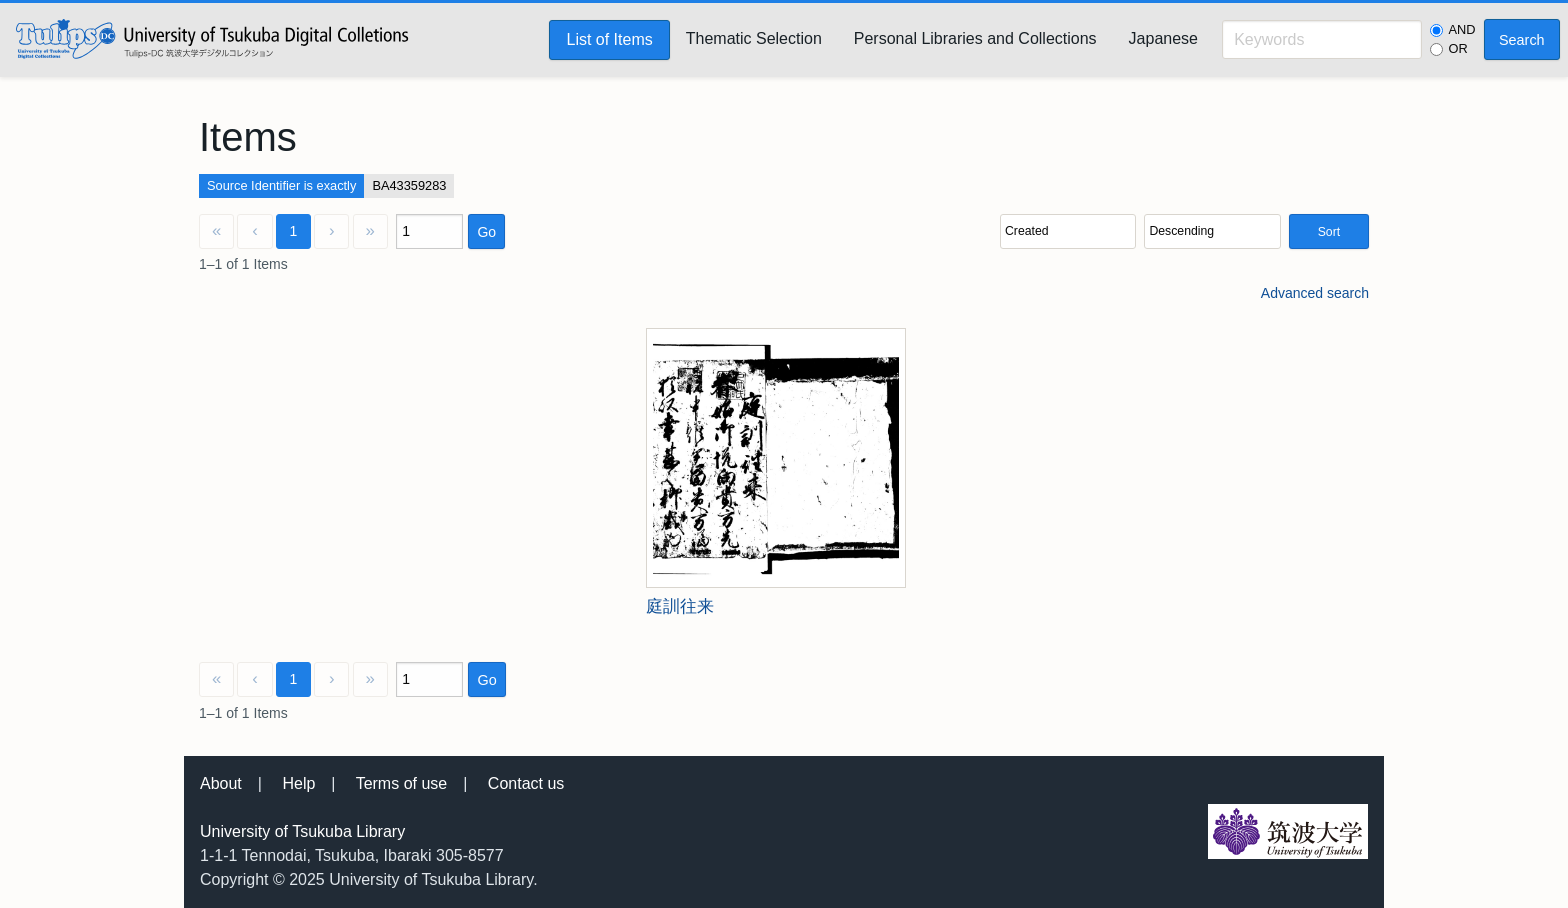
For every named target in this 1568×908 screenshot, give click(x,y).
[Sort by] (1068, 231)
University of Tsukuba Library (302, 831)
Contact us (526, 783)
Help (298, 783)
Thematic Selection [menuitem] (754, 38)
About (221, 783)
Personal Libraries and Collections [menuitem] (975, 38)
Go (486, 232)
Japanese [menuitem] (1163, 38)
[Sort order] (1212, 231)
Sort (1329, 232)
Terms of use (402, 783)
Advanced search (1315, 293)
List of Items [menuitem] (609, 39)
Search (1522, 40)
